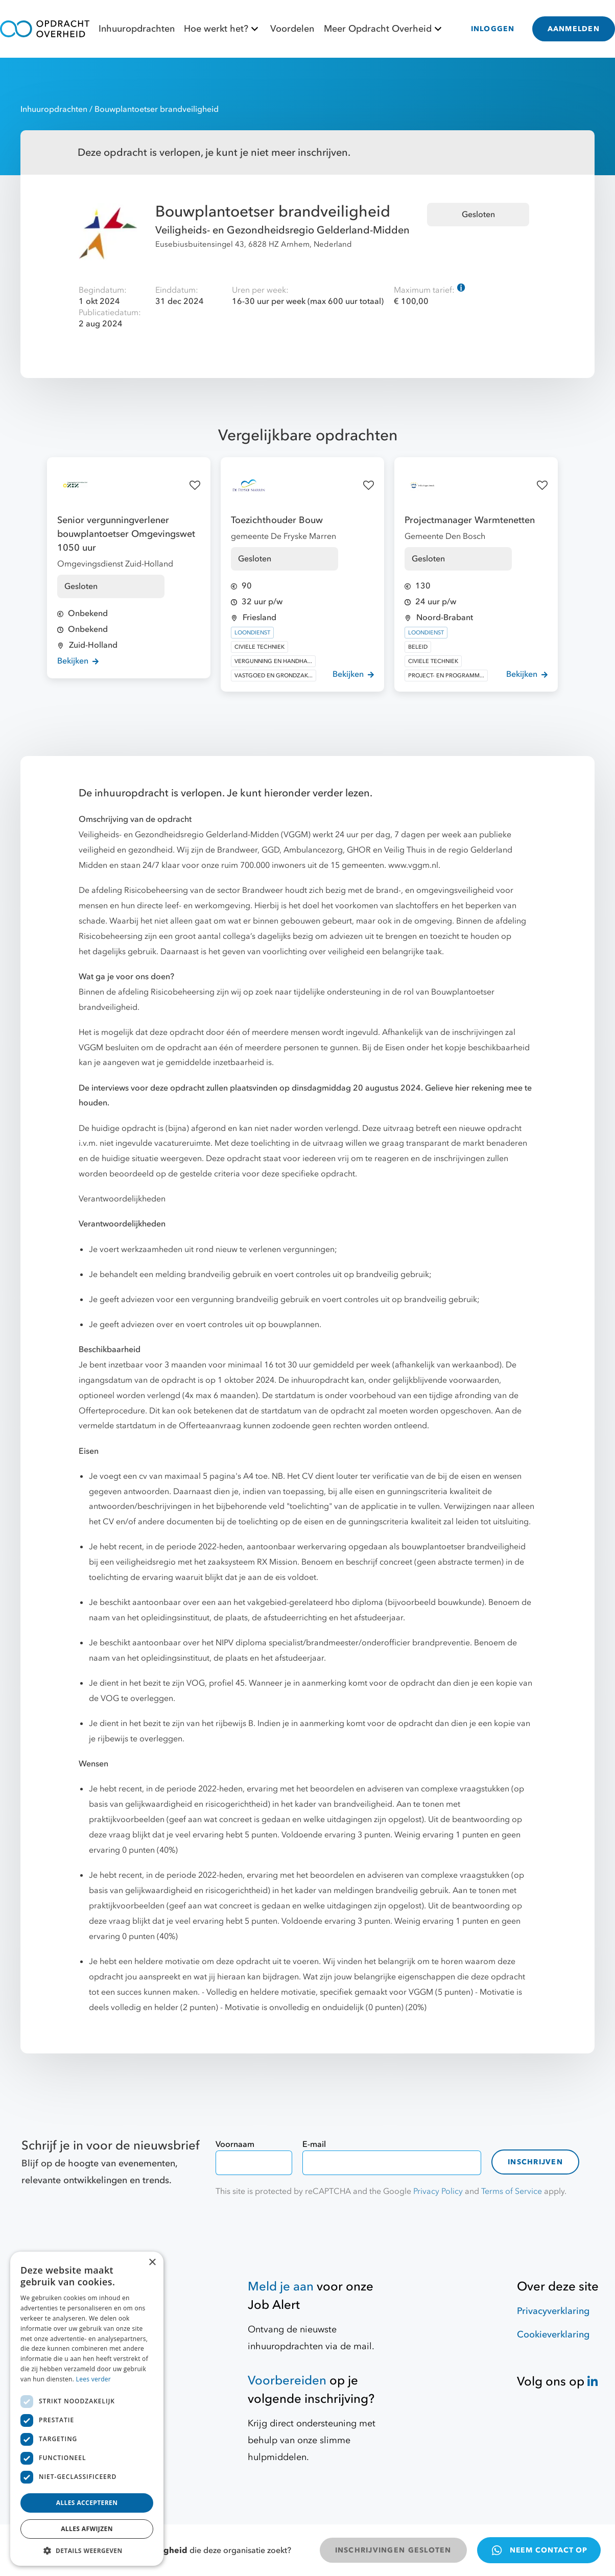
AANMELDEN (574, 29)
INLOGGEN (493, 29)
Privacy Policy (438, 2191)
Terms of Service (511, 2191)
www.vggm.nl (413, 865)
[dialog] (86, 2409)
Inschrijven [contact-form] (535, 2162)
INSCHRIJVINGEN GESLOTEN (393, 2550)
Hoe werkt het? (222, 28)
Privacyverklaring (553, 2311)
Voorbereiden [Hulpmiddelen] (287, 2380)
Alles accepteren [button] (87, 2502)
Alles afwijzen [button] (87, 2528)
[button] (86, 2550)
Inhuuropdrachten (137, 28)
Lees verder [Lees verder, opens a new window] (93, 2379)
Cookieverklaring (553, 2334)
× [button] (152, 2262)
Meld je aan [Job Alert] (281, 2286)
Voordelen (292, 28)
